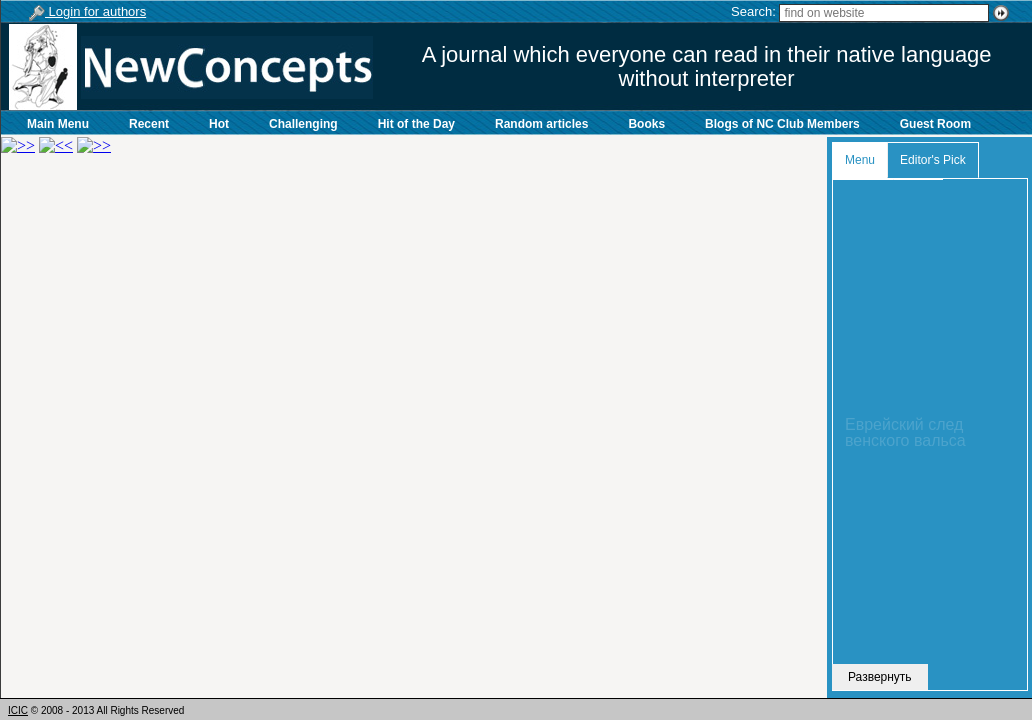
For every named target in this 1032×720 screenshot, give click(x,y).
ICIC (18, 710)
